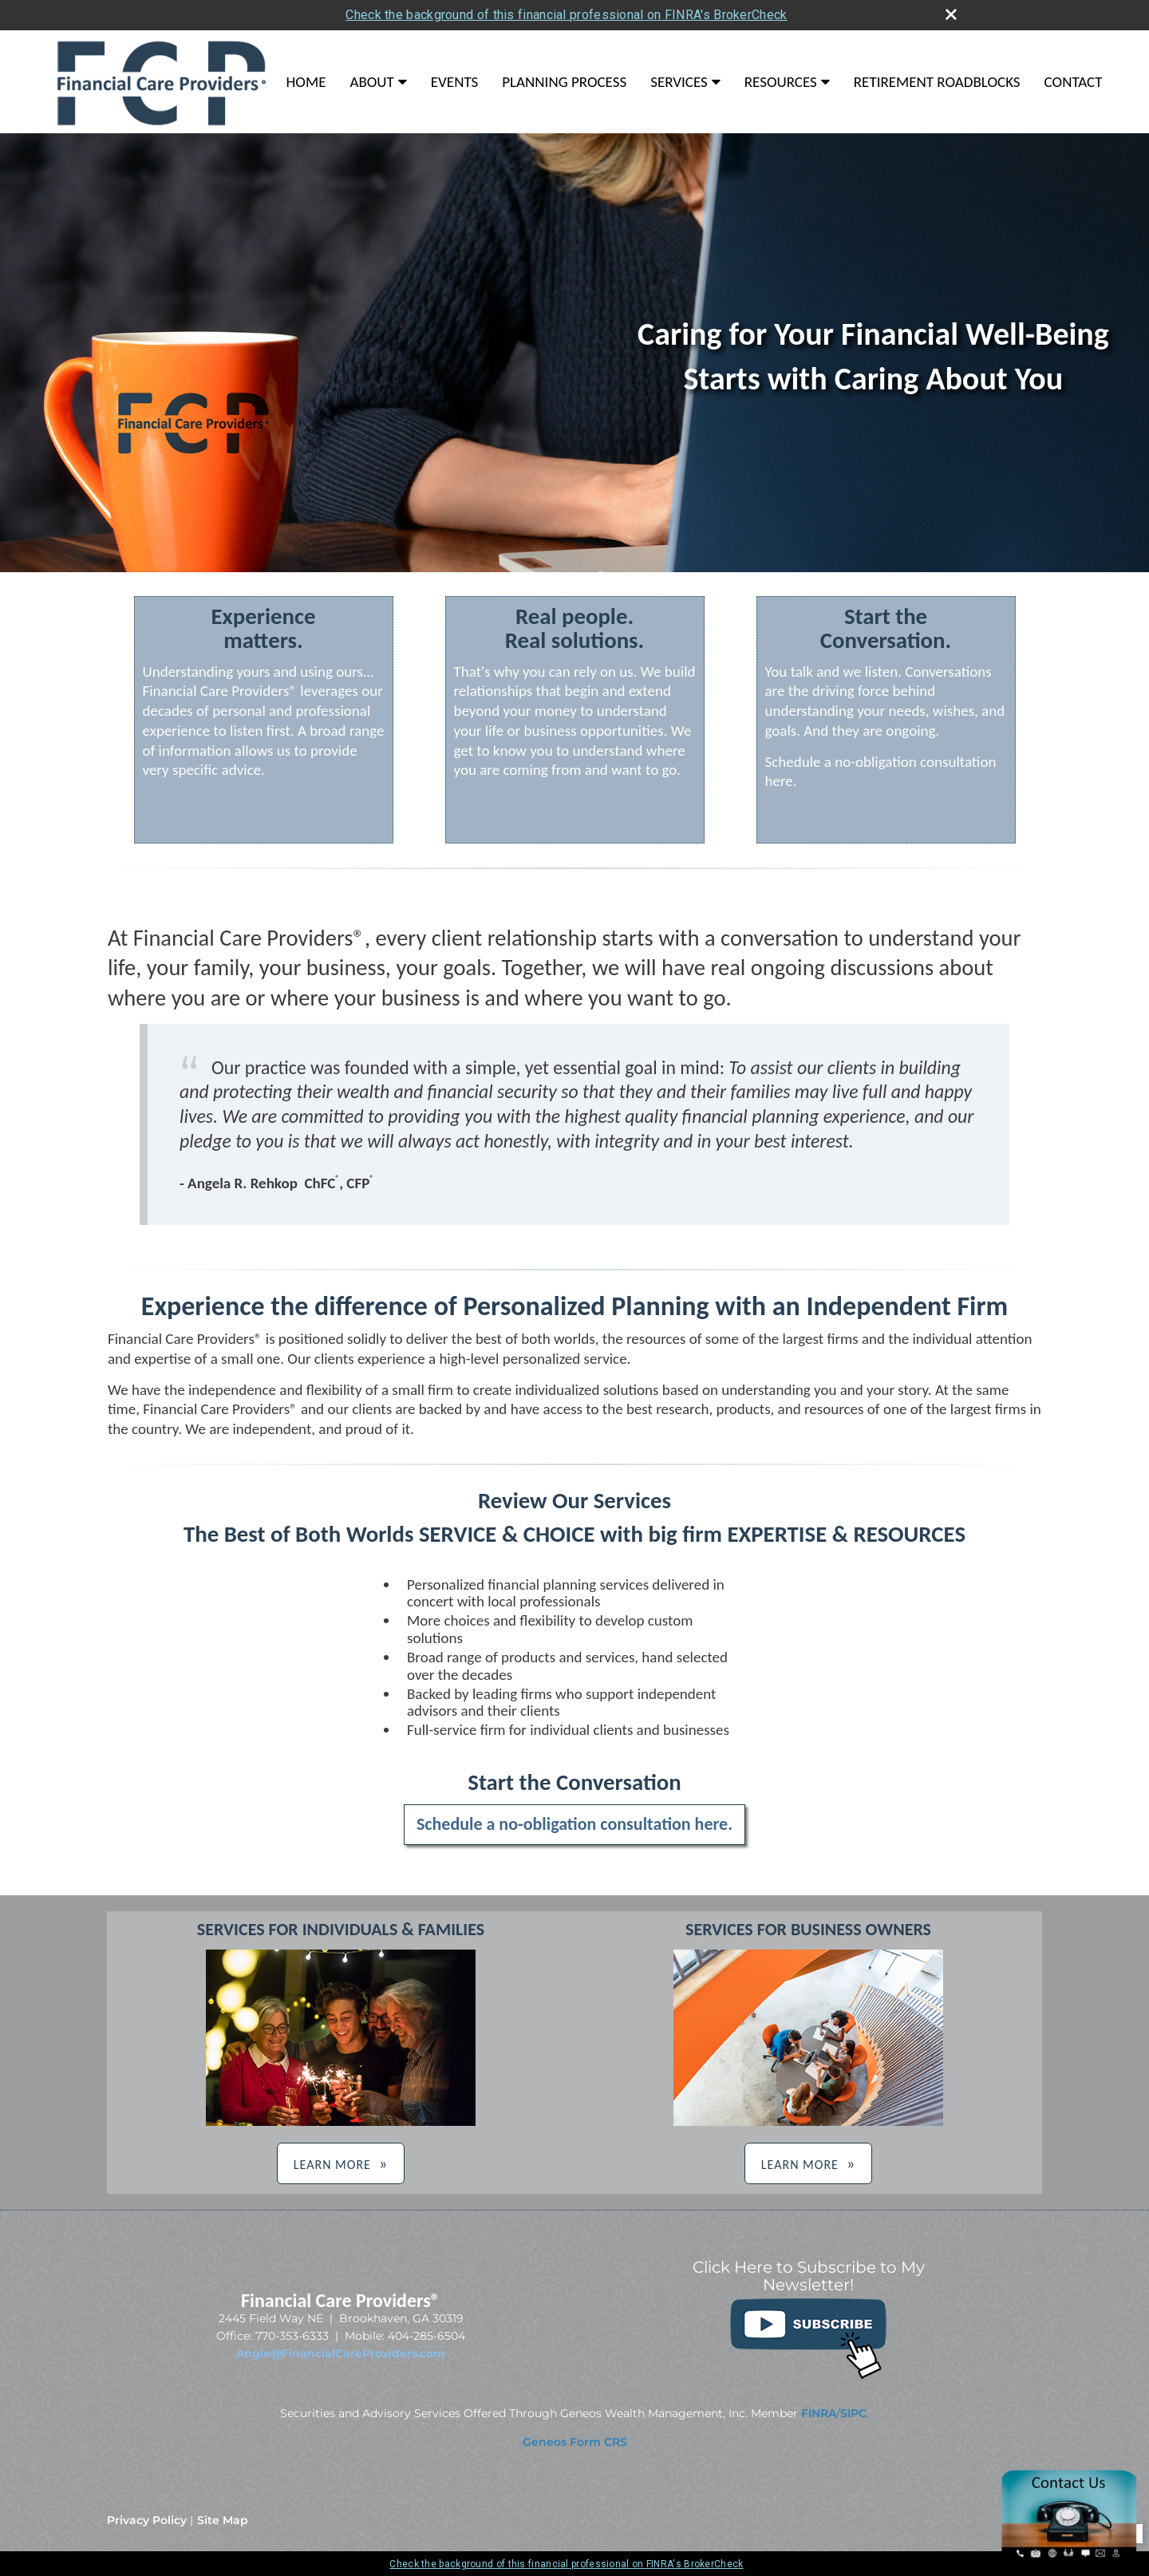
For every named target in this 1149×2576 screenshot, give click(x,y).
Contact (1073, 82)
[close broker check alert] (951, 14)
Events (455, 82)
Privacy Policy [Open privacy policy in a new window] (147, 2520)
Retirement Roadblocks (937, 82)
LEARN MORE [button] (332, 2164)
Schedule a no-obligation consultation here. (574, 1824)
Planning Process (564, 82)
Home (306, 82)
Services (679, 82)
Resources (780, 82)
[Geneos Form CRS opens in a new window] (575, 2442)
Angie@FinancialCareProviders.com (340, 2353)
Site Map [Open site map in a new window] (222, 2520)
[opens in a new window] (808, 2376)
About (371, 82)
